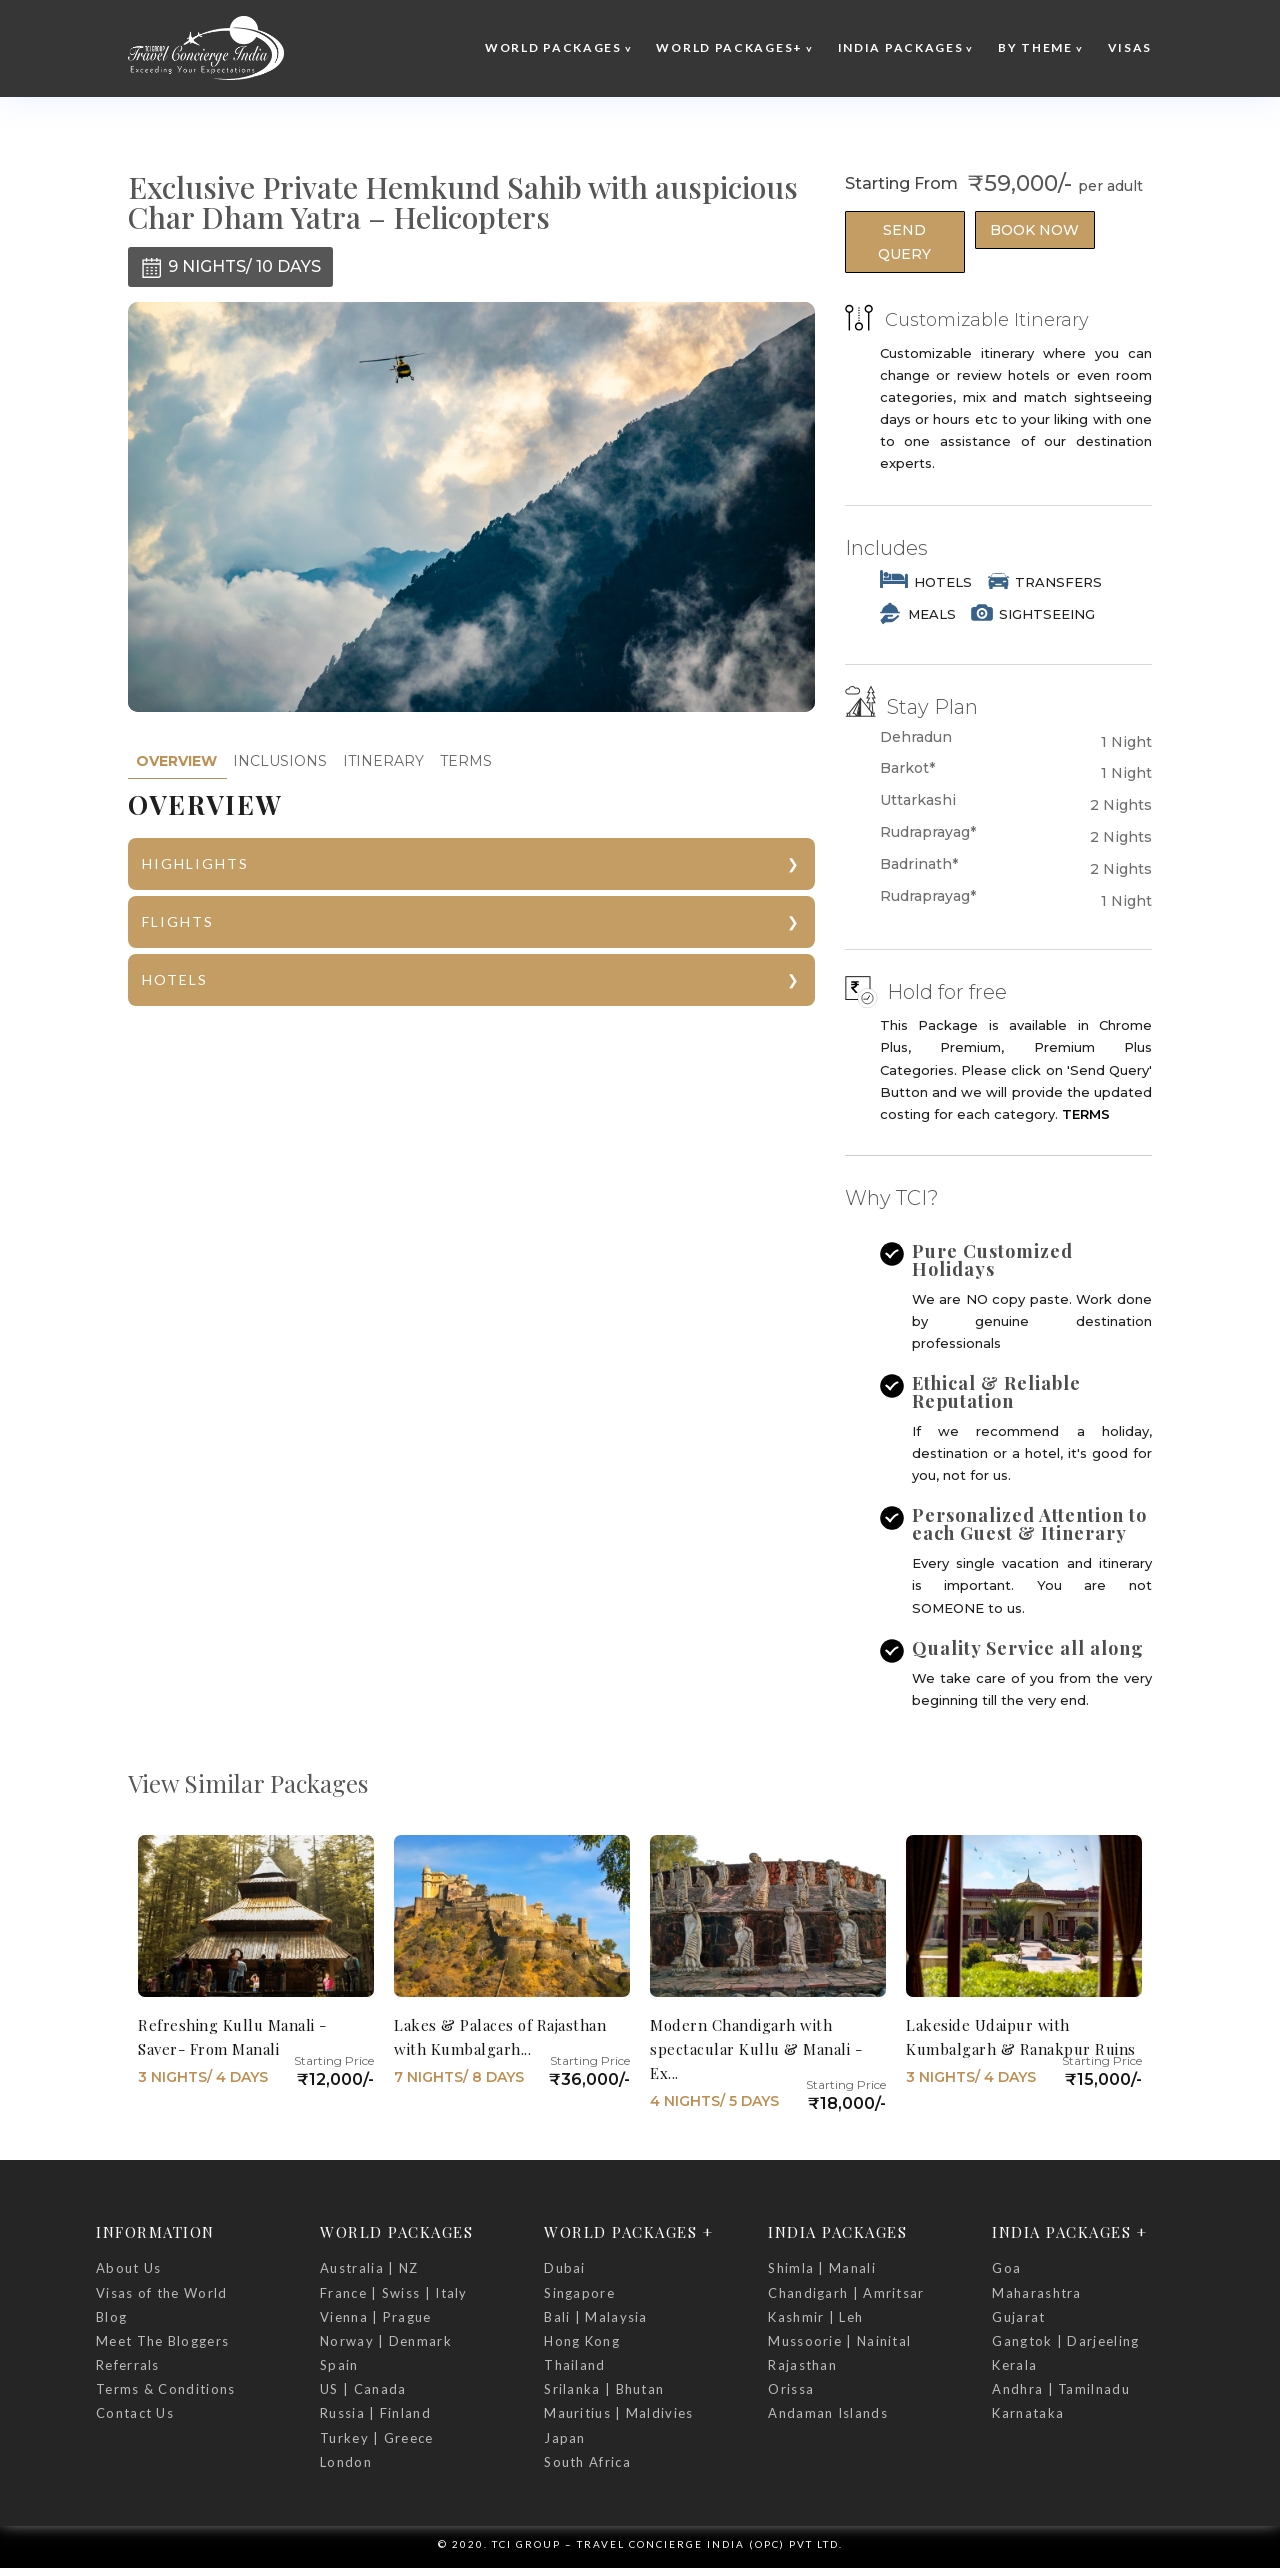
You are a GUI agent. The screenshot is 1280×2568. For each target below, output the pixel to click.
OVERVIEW (176, 761)
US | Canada (363, 2389)
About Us (128, 2268)
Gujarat (1018, 2317)
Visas (1130, 47)
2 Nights (1121, 805)
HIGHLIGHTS (195, 863)
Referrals (128, 2365)
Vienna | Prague (376, 2317)
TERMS (466, 761)
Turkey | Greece (377, 2438)
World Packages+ (729, 47)
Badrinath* (919, 864)
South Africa (587, 2462)
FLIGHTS (178, 921)
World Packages (553, 47)
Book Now (1034, 230)
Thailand (574, 2365)
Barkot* (907, 768)
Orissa (791, 2389)
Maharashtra (1036, 2293)
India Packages (901, 47)
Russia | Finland (375, 2413)
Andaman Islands (828, 2413)
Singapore (579, 2293)
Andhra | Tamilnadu (1060, 2389)
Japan (565, 2438)
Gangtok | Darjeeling (1065, 2341)
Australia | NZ (369, 2268)
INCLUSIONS (280, 761)
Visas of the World (161, 2293)
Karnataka (1028, 2413)
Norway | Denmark (386, 2341)
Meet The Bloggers (162, 2341)
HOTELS (175, 979)
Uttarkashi (918, 800)
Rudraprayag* (928, 832)
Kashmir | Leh (815, 2317)
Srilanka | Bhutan (604, 2389)
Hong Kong (582, 2341)
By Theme (1035, 47)
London (346, 2462)
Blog (111, 2317)
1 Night (1126, 742)
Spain (339, 2365)
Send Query (904, 242)
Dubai (565, 2268)
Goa (1006, 2268)
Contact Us (135, 2413)
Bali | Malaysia (596, 2317)
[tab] (176, 761)
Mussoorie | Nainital (839, 2341)
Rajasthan (802, 2365)
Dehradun (916, 737)
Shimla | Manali (822, 2268)
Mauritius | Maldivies (618, 2413)
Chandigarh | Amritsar (846, 2293)
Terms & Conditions (165, 2389)
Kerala (1014, 2365)
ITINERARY (383, 761)
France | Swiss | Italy (394, 2293)
